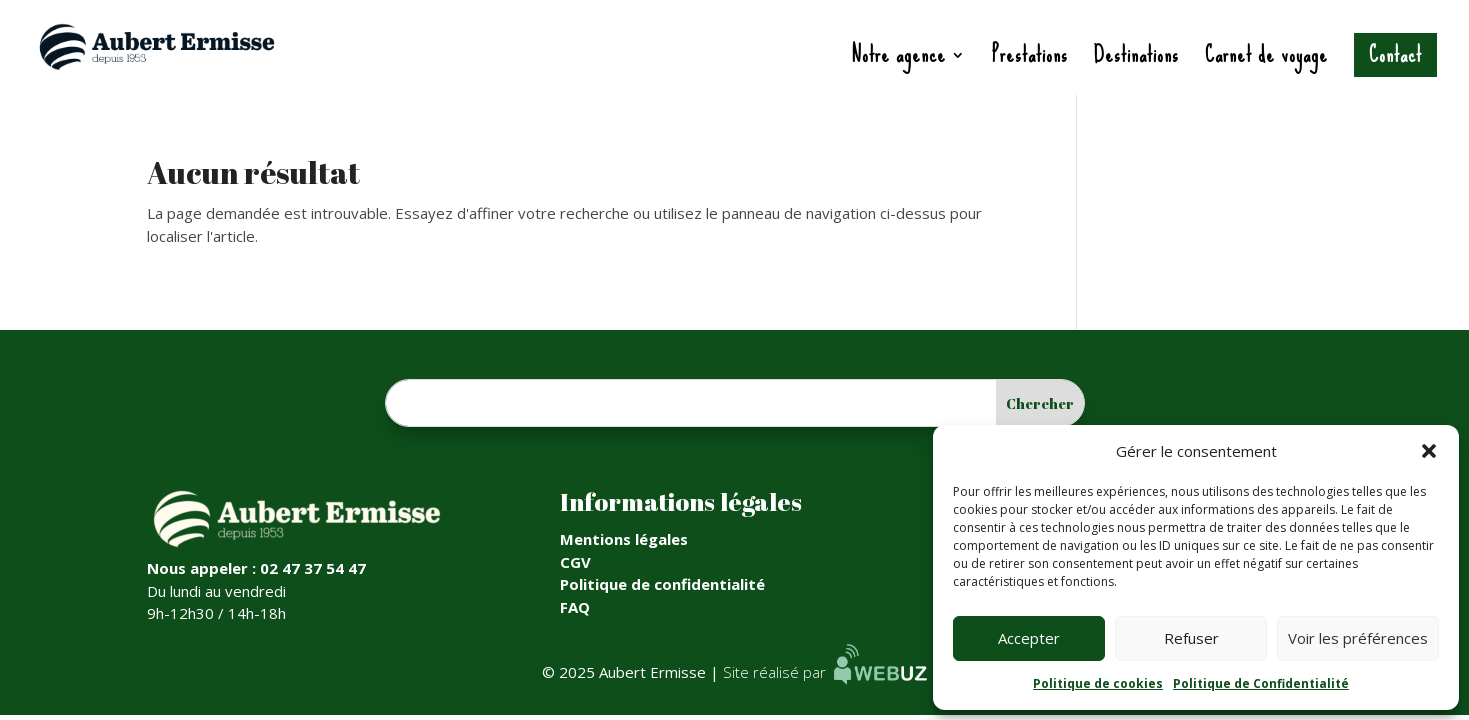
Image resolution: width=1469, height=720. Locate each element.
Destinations (1136, 61)
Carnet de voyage (1266, 61)
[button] (1429, 451)
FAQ (575, 607)
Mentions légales (624, 539)
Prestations (1030, 61)
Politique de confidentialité (662, 584)
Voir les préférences (1358, 638)
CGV (575, 562)
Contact (1395, 54)
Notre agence (898, 61)
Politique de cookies (1098, 683)
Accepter (1029, 638)
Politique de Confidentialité (1261, 683)
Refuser (1191, 638)
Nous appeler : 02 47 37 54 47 (256, 568)
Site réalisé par (825, 672)
